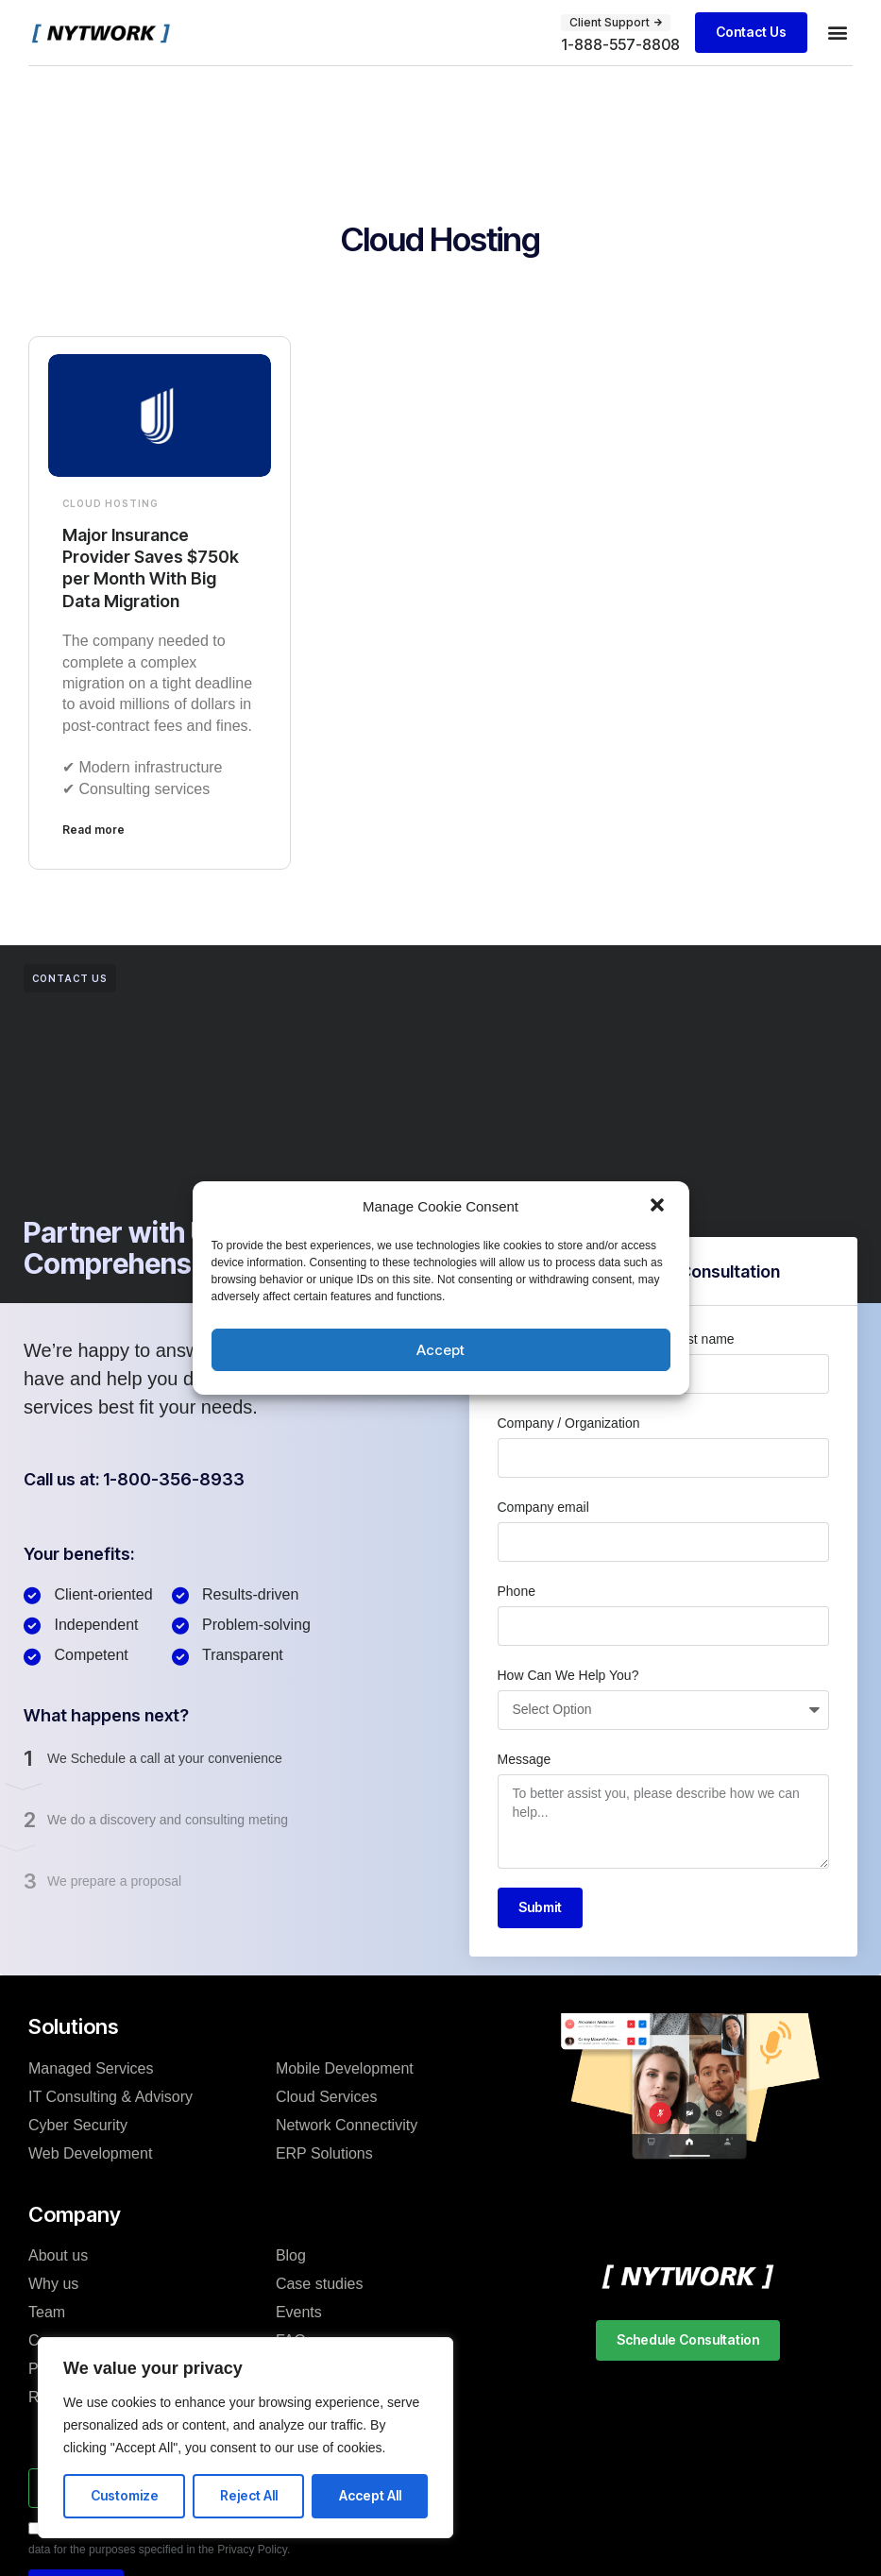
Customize (125, 2495)
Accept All (370, 2495)
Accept (440, 1350)
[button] (659, 1206)
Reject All (249, 2495)
